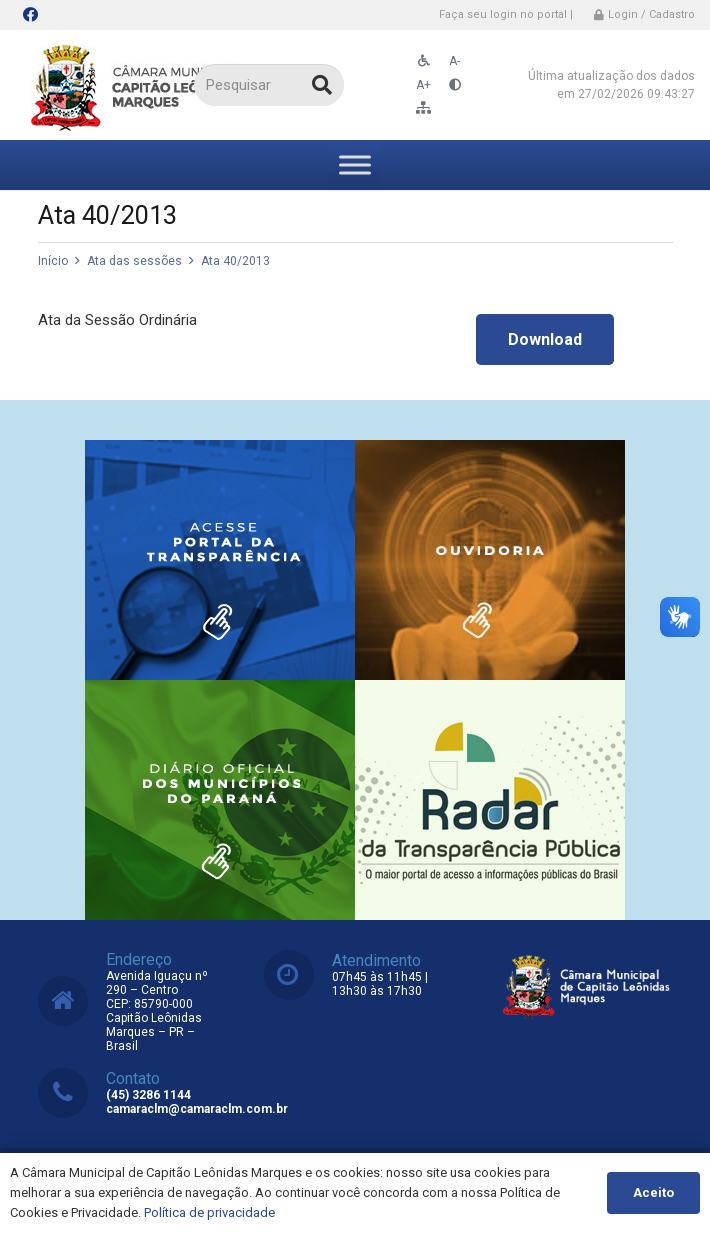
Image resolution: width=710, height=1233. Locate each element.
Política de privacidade (209, 1212)
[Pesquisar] (269, 85)
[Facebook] (30, 15)
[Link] (137, 85)
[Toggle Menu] (355, 164)
